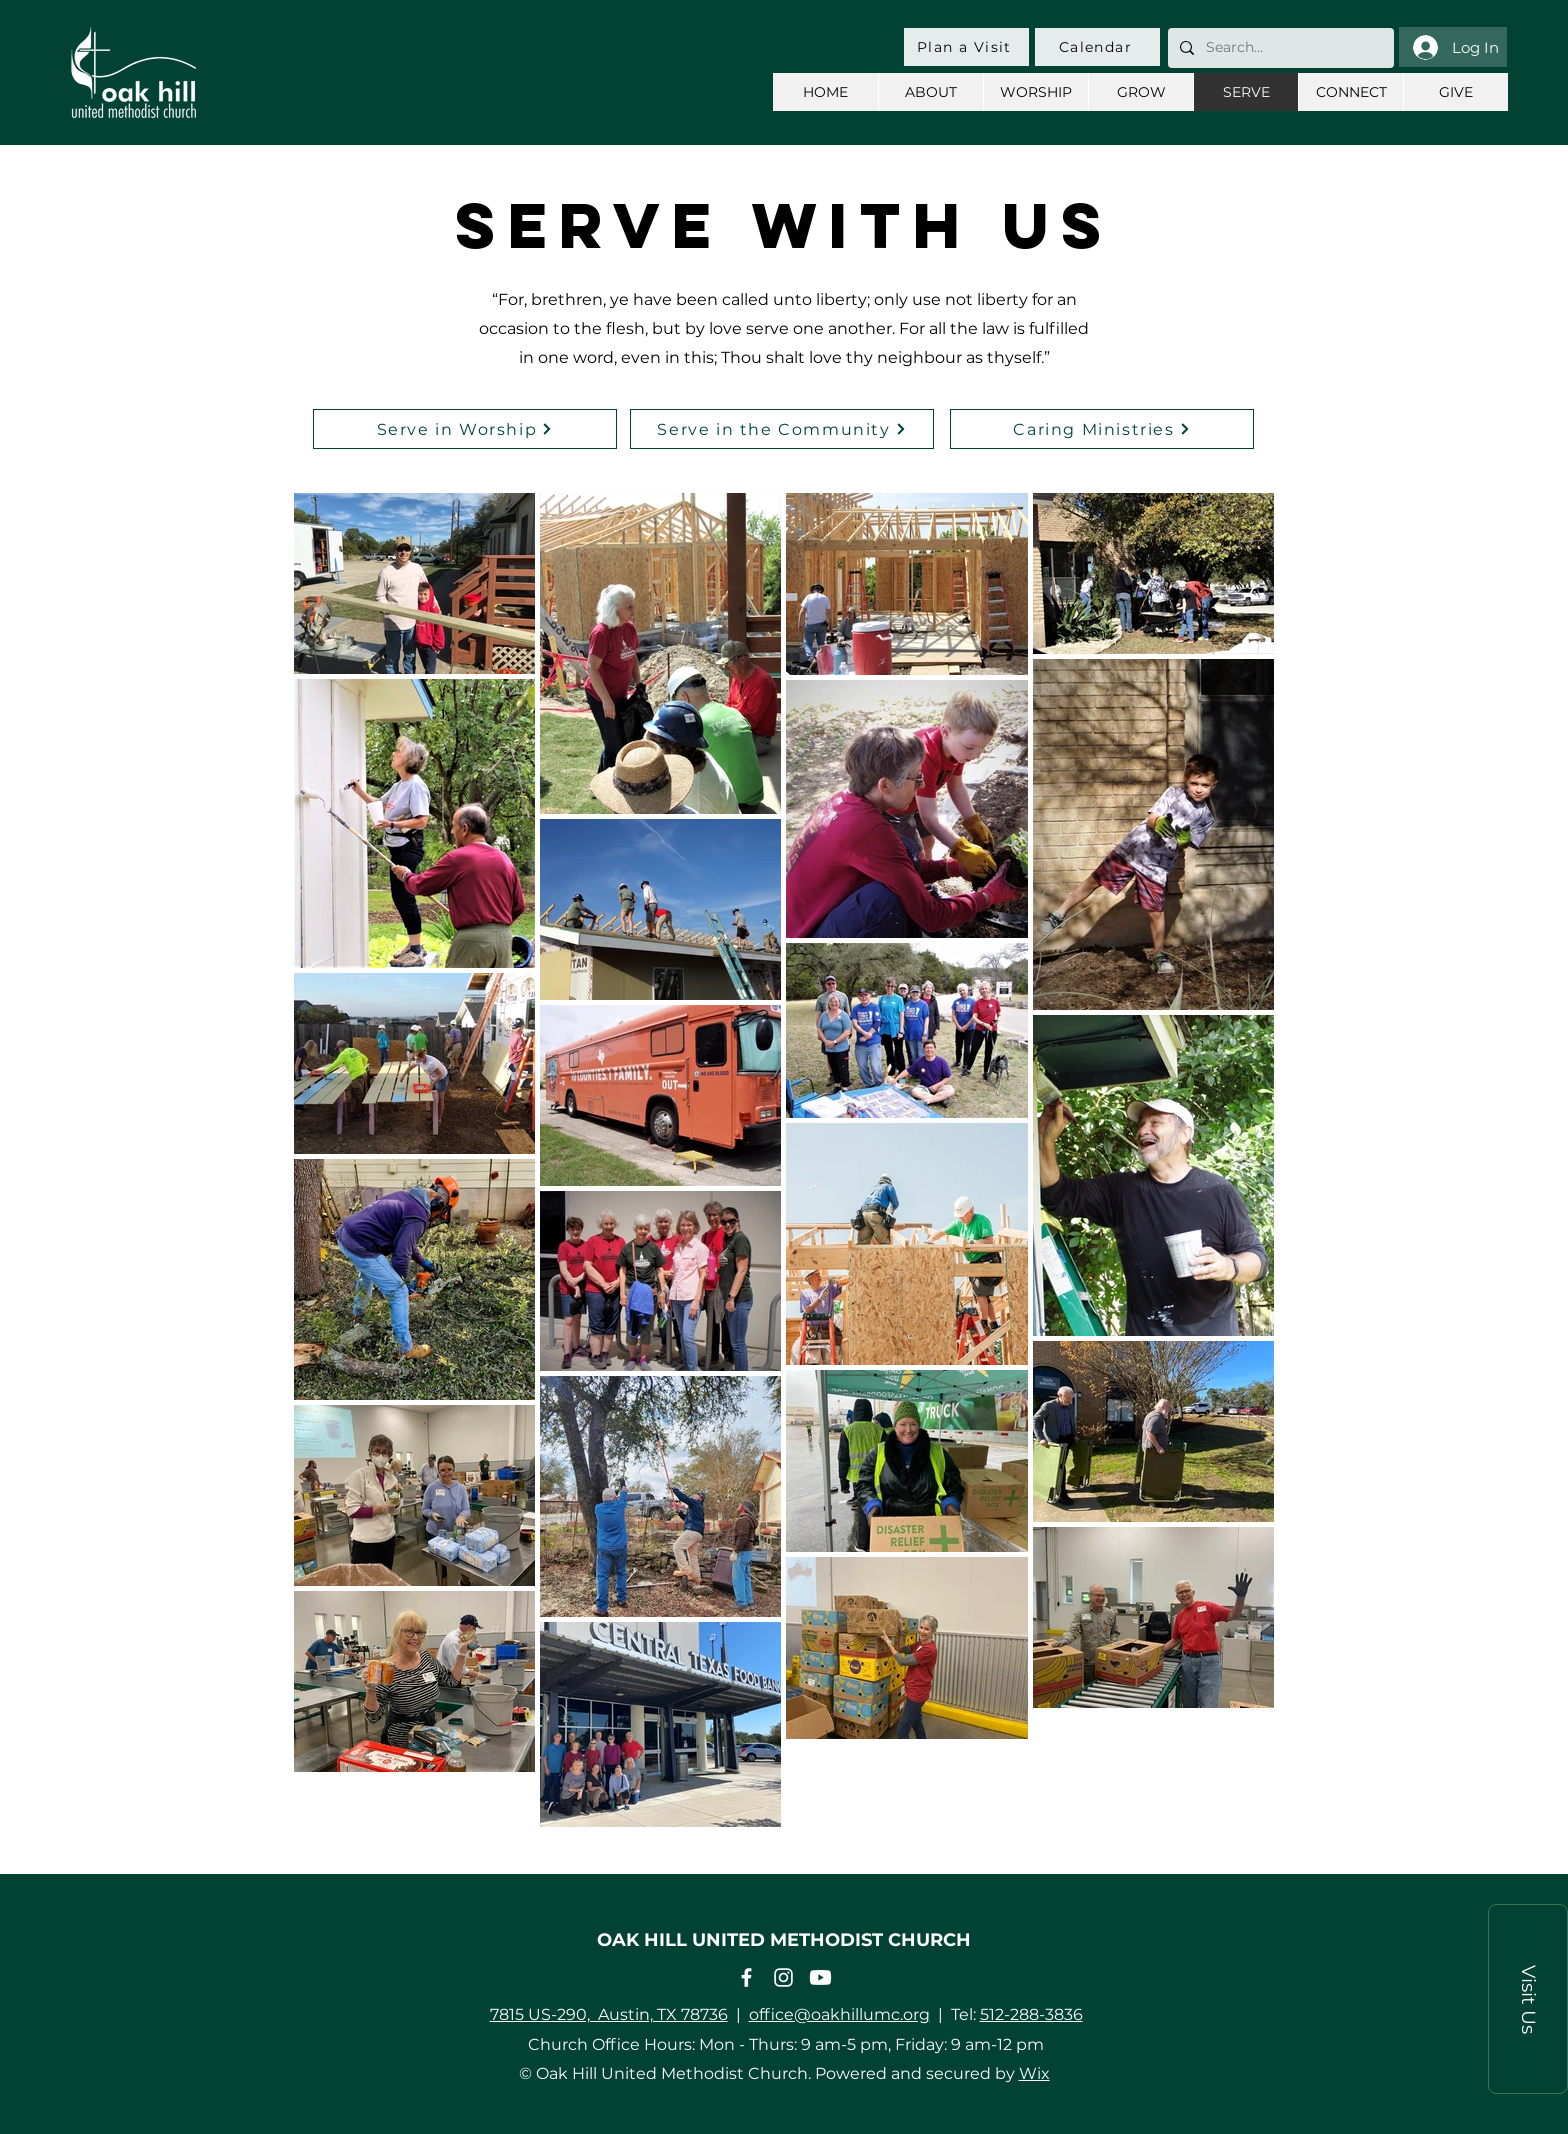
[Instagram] (783, 1977)
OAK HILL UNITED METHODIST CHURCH (784, 1940)
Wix (1034, 2073)
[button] (1528, 1999)
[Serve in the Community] (782, 429)
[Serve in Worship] (465, 429)
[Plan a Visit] (966, 47)
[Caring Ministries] (1102, 429)
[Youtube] (820, 1977)
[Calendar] (1097, 47)
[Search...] (1279, 48)
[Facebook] (746, 1977)
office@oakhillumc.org (839, 2014)
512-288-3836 (1031, 2014)
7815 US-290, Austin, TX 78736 (609, 2014)
